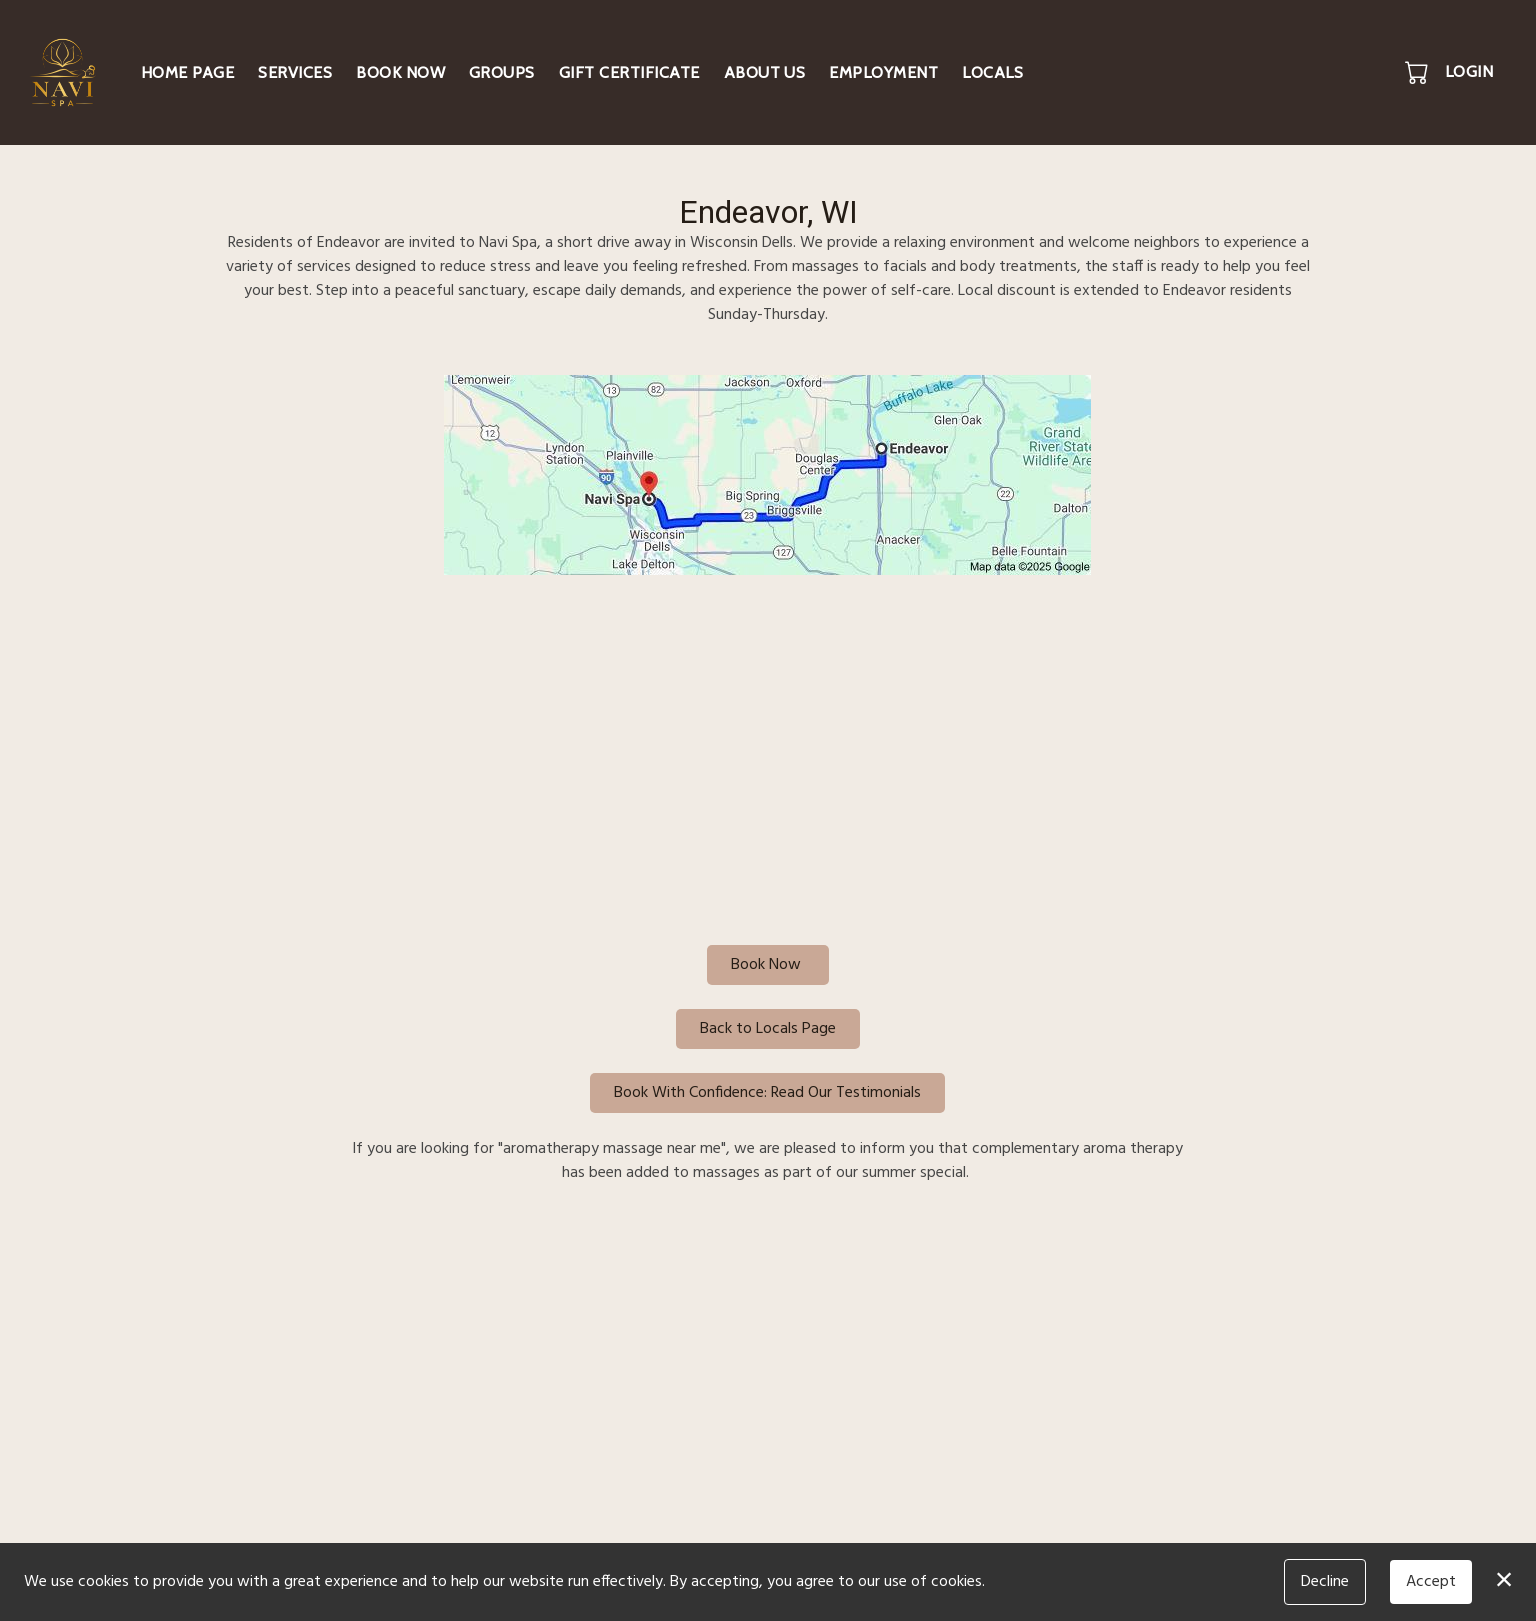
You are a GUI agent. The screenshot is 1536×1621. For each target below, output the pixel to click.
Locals (992, 72)
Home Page (187, 72)
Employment (883, 72)
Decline (1325, 1582)
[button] (1418, 72)
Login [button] (1469, 71)
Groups (502, 72)
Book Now (400, 72)
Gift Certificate (629, 72)
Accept (1431, 1582)
